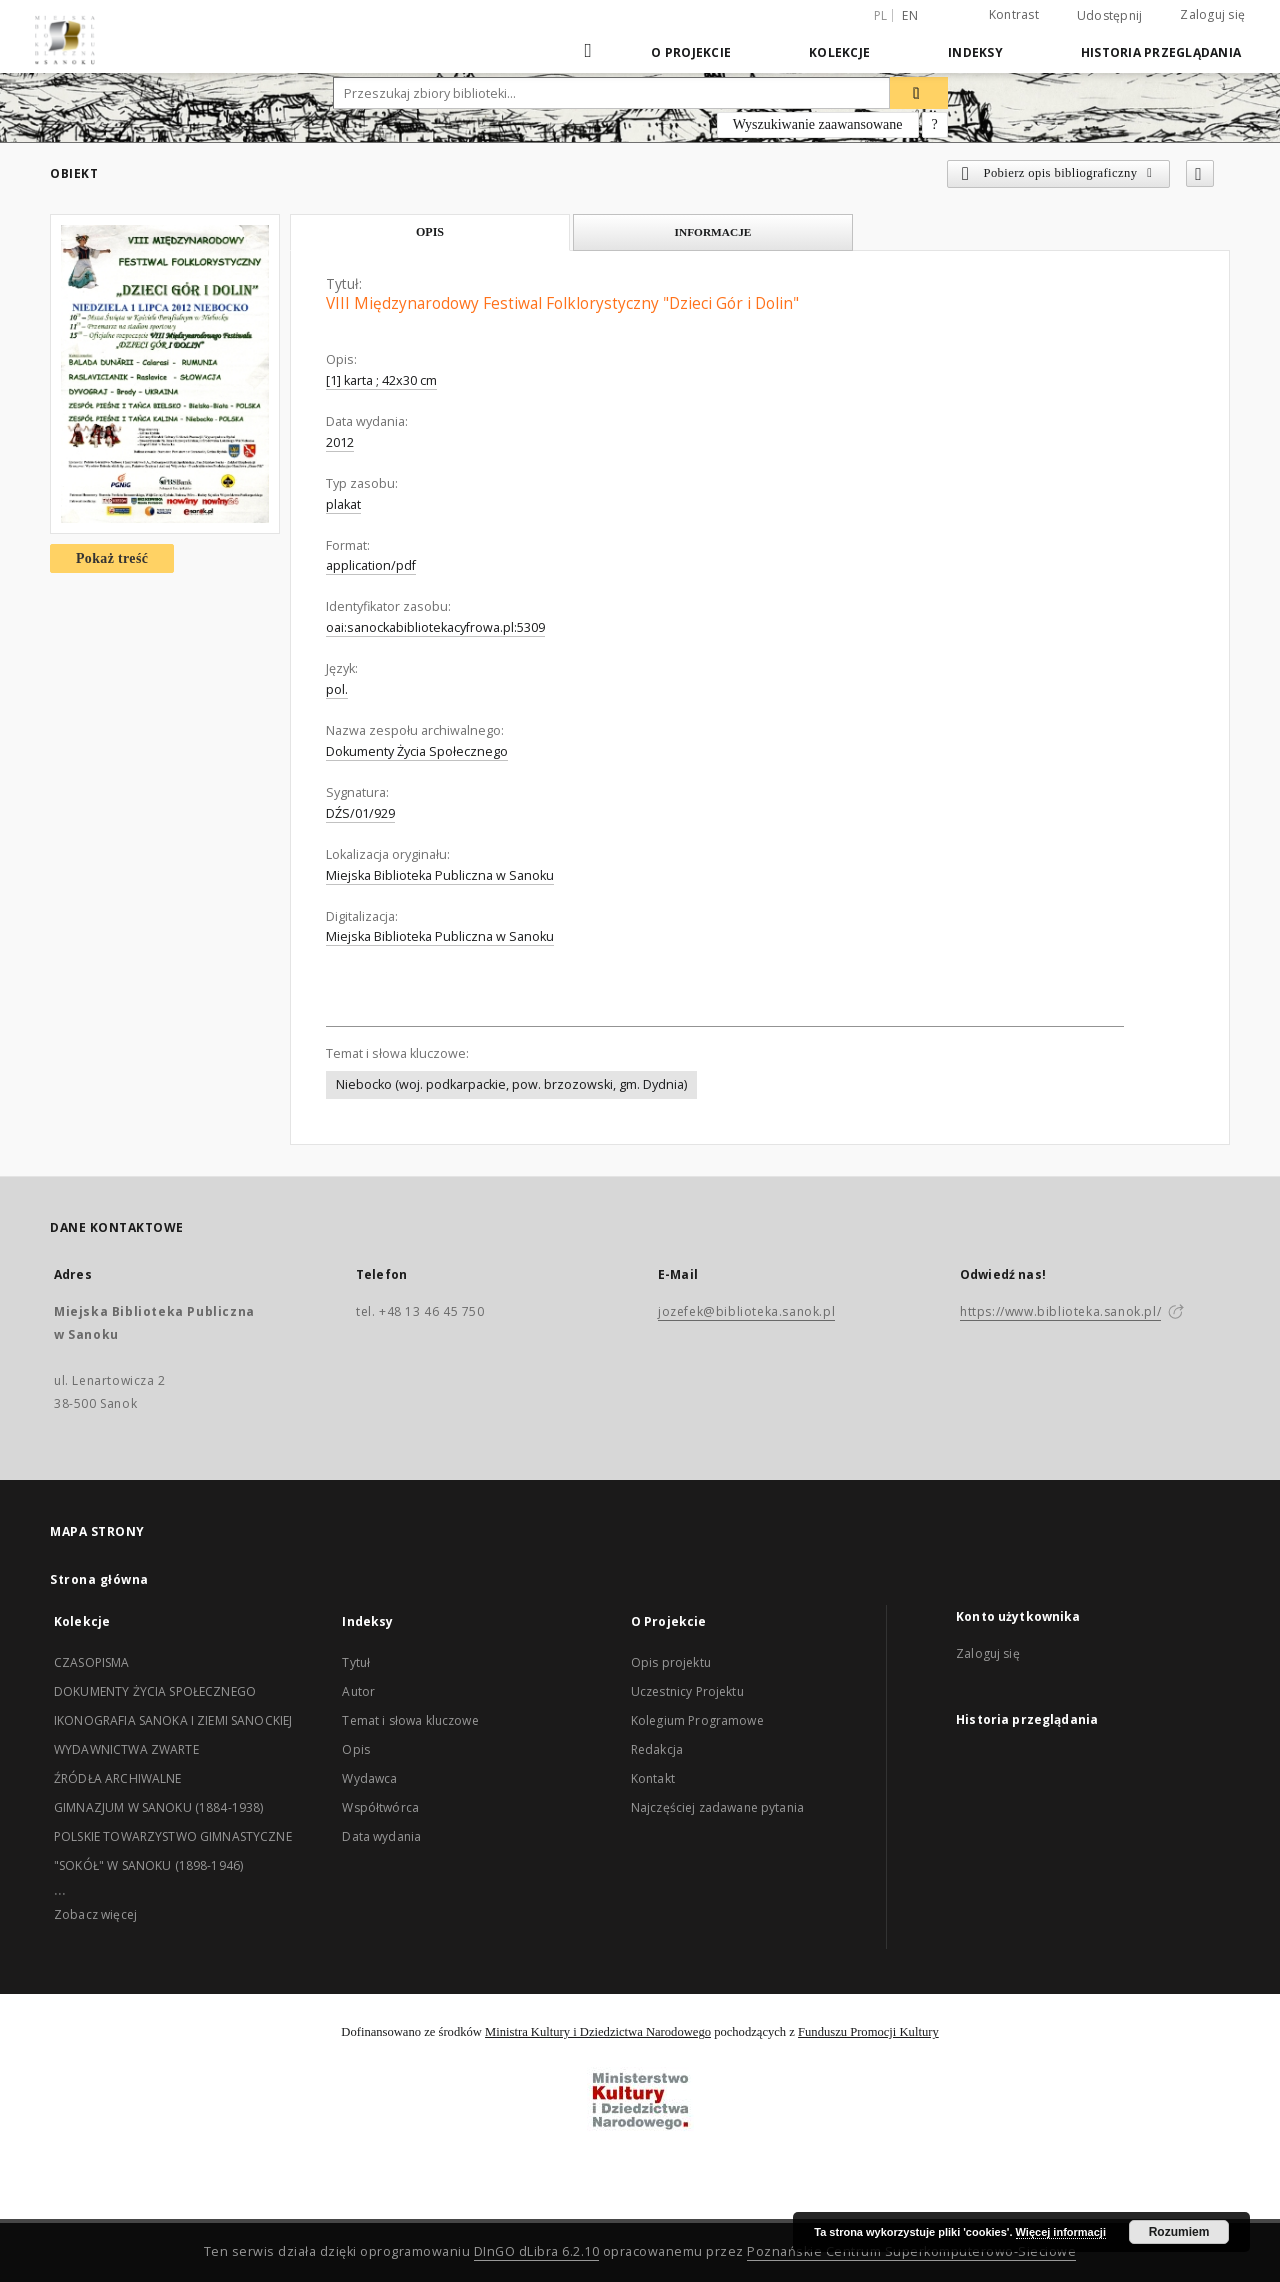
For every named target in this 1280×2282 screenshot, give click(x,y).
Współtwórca (380, 1807)
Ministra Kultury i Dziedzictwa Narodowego (598, 2032)
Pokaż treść (112, 558)
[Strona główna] (589, 52)
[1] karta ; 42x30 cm (381, 380)
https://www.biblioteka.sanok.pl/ (1060, 1311)
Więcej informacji (1061, 2232)
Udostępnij (1110, 16)
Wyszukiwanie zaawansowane (818, 124)
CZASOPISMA (92, 1662)
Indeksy (975, 52)
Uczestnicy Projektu (687, 1691)
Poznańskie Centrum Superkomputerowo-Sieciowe (911, 2251)
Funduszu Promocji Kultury (868, 2032)
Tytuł (356, 1662)
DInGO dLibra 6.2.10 (537, 2251)
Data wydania (381, 1836)
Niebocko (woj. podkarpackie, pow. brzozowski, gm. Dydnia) (511, 1084)
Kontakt (653, 1778)
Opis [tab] (430, 232)
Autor (358, 1691)
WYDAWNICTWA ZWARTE (126, 1749)
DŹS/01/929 (360, 813)
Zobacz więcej (95, 1914)
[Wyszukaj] (919, 93)
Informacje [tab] (713, 232)
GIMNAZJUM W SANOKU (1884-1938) (159, 1807)
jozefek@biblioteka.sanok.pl (746, 1311)
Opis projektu (671, 1662)
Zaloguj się (1212, 14)
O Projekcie (691, 52)
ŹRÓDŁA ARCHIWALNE (118, 1778)
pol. (337, 689)
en (910, 15)
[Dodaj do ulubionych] (1200, 173)
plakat (343, 504)
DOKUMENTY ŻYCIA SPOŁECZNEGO (155, 1691)
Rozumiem (1179, 2232)
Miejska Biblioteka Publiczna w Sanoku (440, 875)
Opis (356, 1749)
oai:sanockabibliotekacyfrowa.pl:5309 (435, 627)
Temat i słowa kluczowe (410, 1720)
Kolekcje (839, 52)
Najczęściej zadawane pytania (717, 1807)
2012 (340, 442)
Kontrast (1014, 14)
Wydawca (369, 1778)
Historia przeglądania (1161, 52)
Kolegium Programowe (697, 1720)
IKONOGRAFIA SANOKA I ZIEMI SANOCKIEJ (173, 1720)
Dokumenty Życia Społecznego (417, 751)
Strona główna (99, 1579)
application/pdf (371, 565)
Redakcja (657, 1749)
